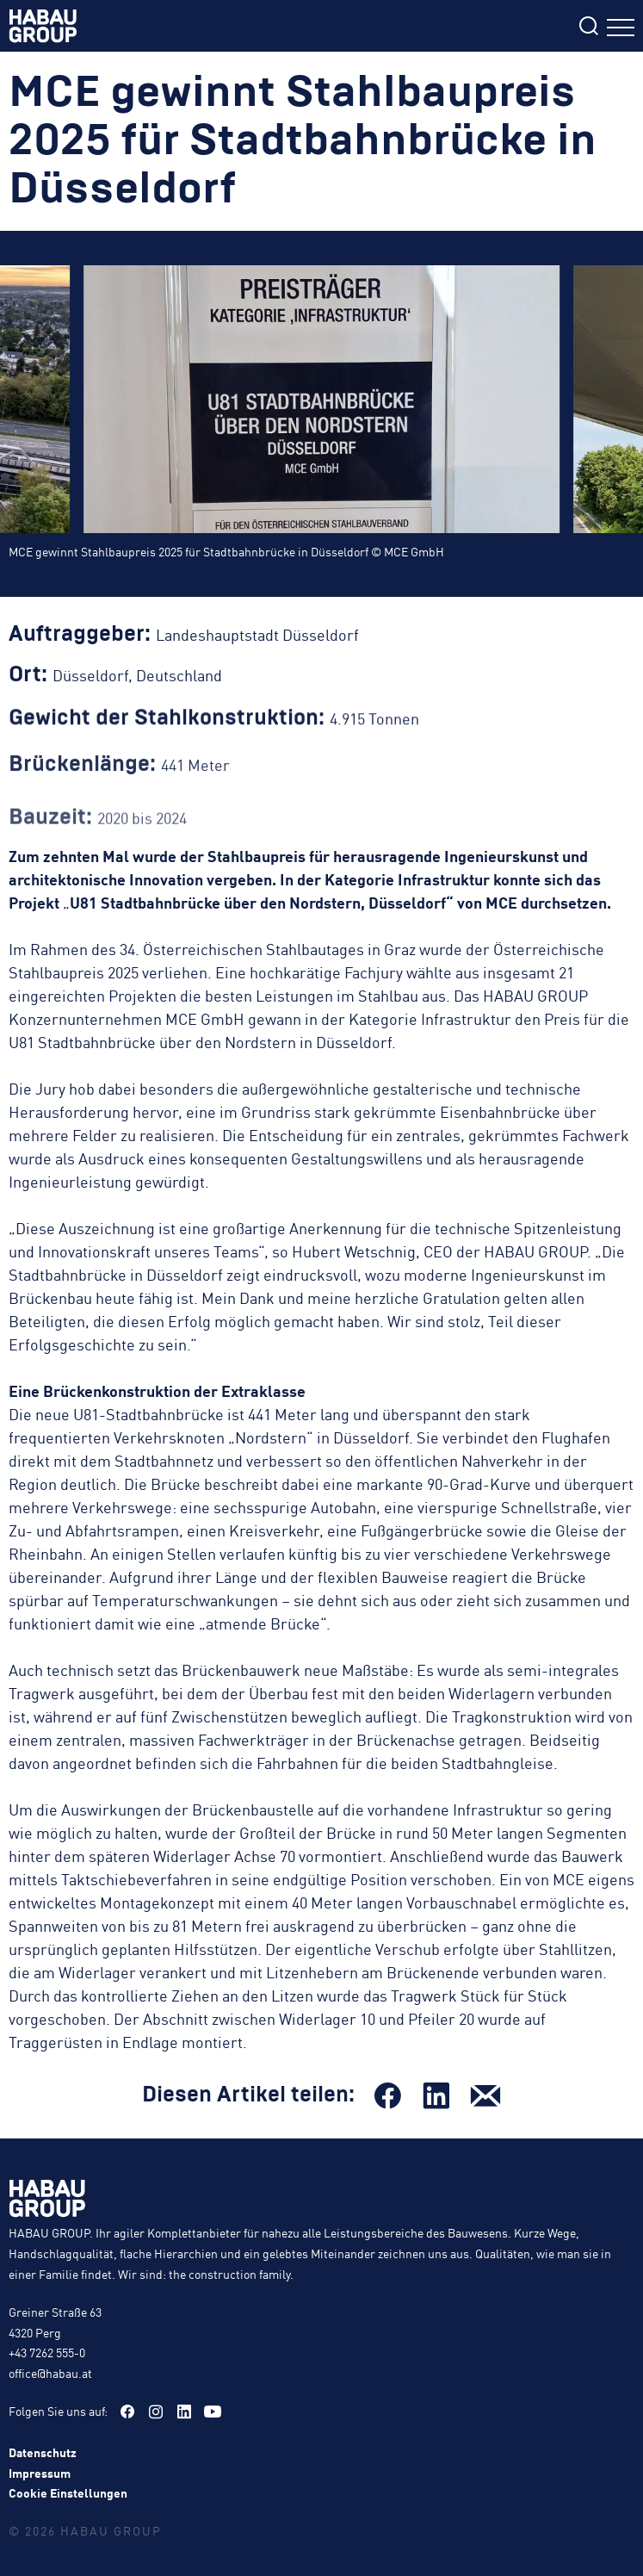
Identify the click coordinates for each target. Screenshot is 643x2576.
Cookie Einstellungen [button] (68, 2492)
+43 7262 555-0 (47, 2352)
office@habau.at (50, 2372)
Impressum (40, 2472)
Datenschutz (43, 2452)
